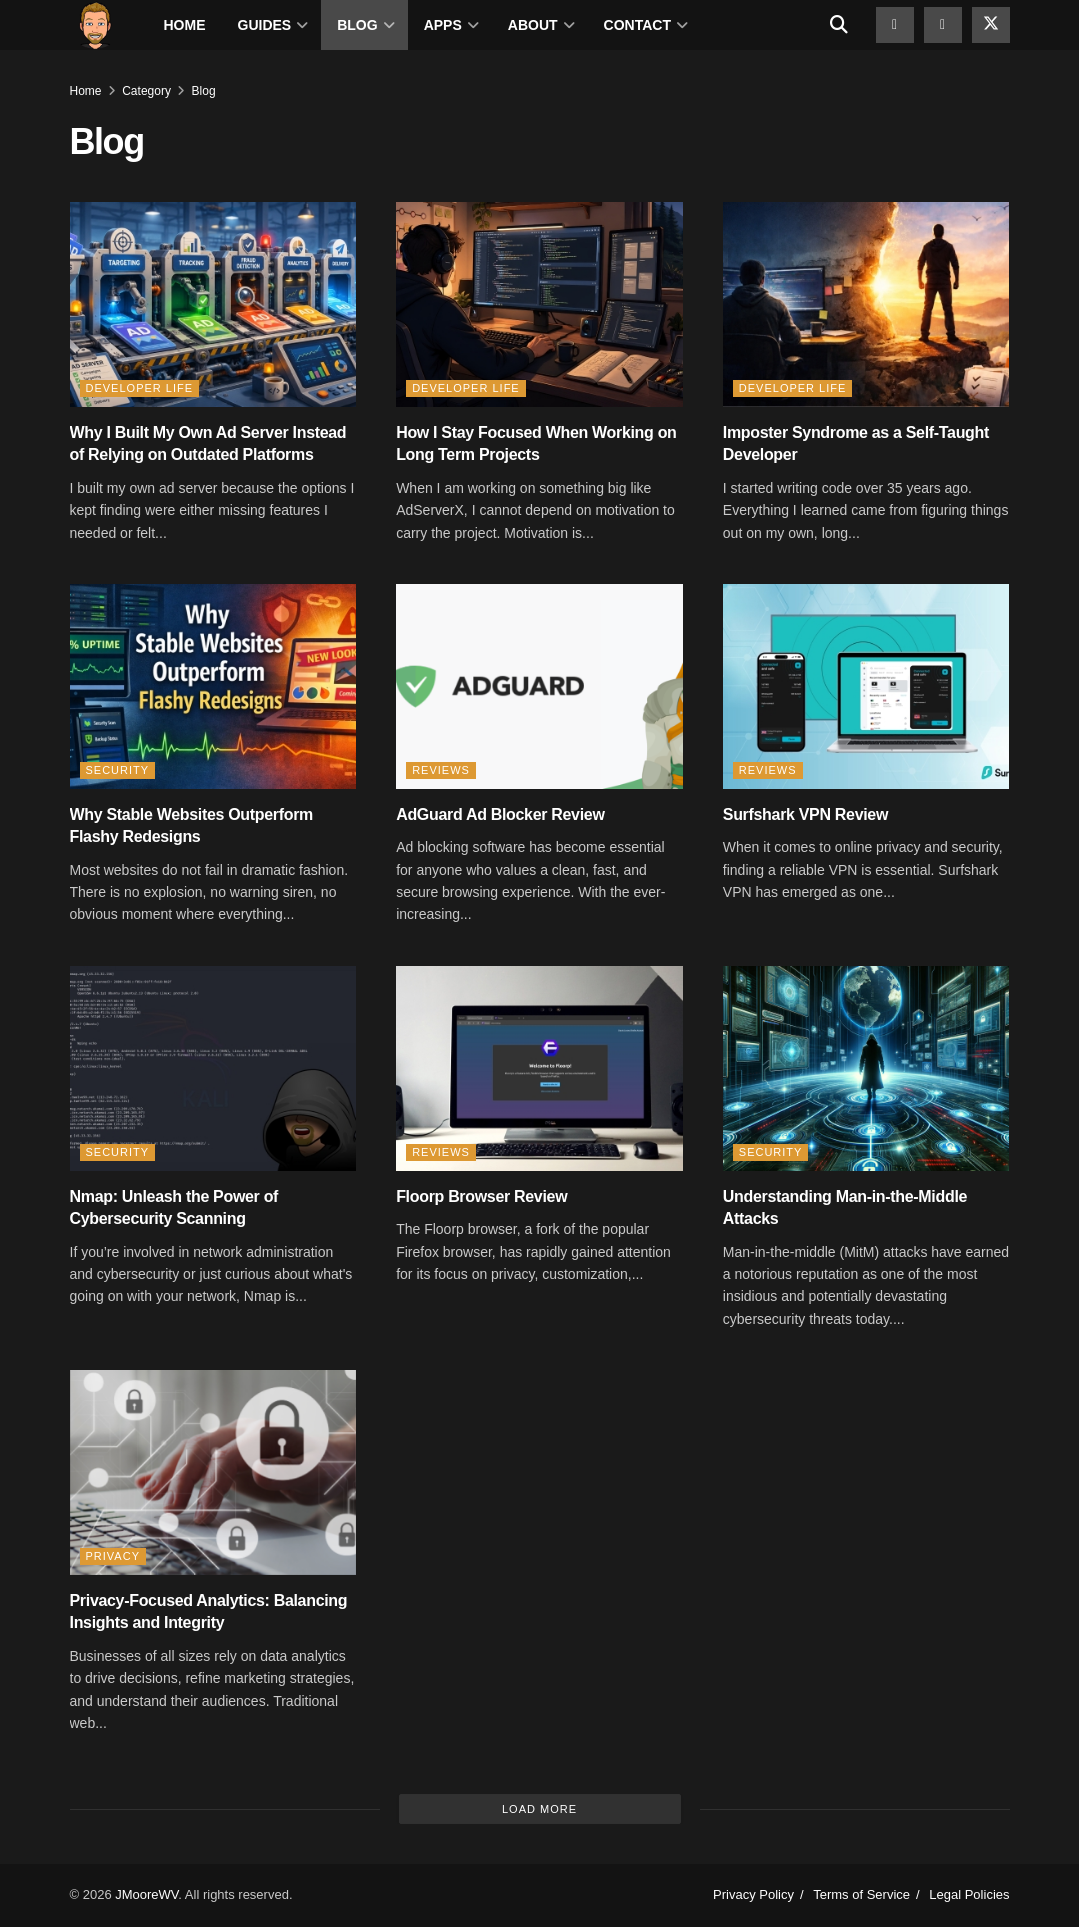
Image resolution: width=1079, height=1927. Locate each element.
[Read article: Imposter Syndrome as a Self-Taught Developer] (866, 304)
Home (185, 25)
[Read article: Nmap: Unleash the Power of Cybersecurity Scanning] (213, 1068)
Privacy (113, 1556)
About (533, 25)
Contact (637, 25)
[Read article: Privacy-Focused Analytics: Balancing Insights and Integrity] (213, 1472)
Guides (265, 25)
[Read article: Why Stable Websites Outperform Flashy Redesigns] (213, 686)
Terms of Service (861, 1894)
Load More (539, 1809)
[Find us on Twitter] (991, 25)
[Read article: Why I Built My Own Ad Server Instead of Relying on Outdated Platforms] (213, 304)
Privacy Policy (753, 1894)
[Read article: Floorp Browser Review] (539, 1068)
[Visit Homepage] (95, 25)
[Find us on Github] (895, 25)
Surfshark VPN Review (805, 814)
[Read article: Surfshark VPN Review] (866, 686)
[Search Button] (839, 25)
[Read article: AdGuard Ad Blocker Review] (539, 686)
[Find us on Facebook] (943, 25)
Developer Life (140, 388)
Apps (443, 25)
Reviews (441, 770)
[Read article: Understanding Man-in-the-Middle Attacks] (866, 1068)
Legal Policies (969, 1894)
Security (118, 770)
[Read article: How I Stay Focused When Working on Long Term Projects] (539, 304)
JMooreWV (146, 1894)
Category (146, 91)
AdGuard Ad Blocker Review (500, 814)
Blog (357, 25)
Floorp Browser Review (481, 1196)
